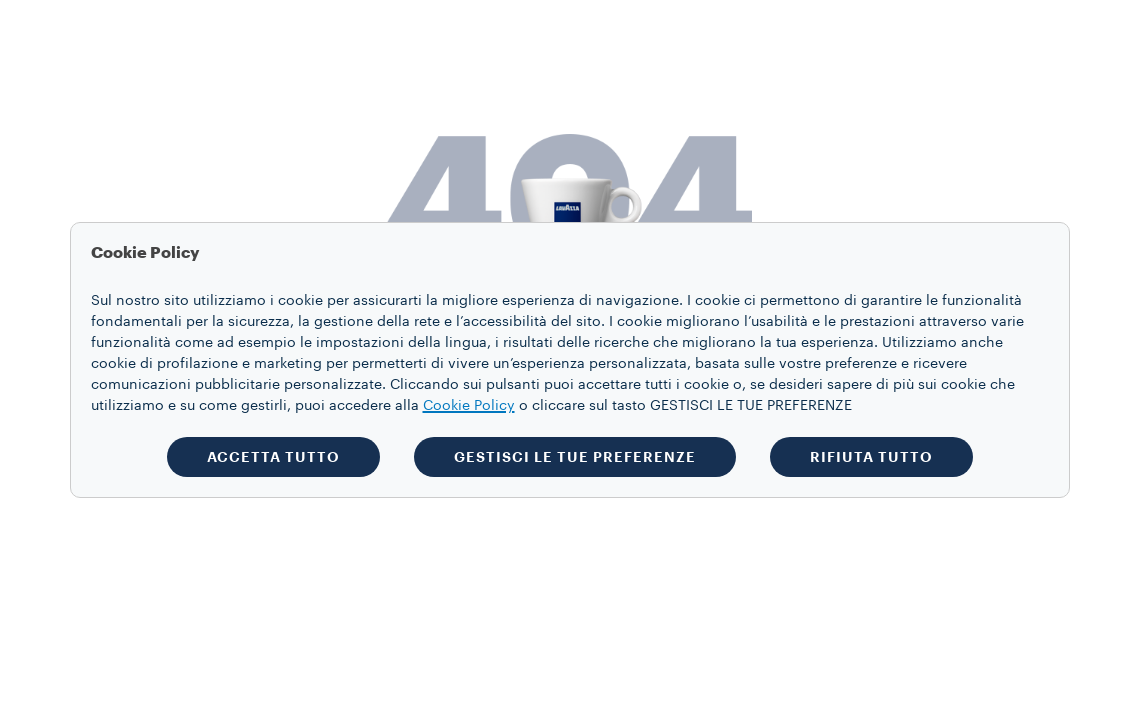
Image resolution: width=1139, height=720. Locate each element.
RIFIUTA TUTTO (871, 457)
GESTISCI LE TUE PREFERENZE (575, 457)
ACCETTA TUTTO (273, 457)
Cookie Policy (469, 406)
